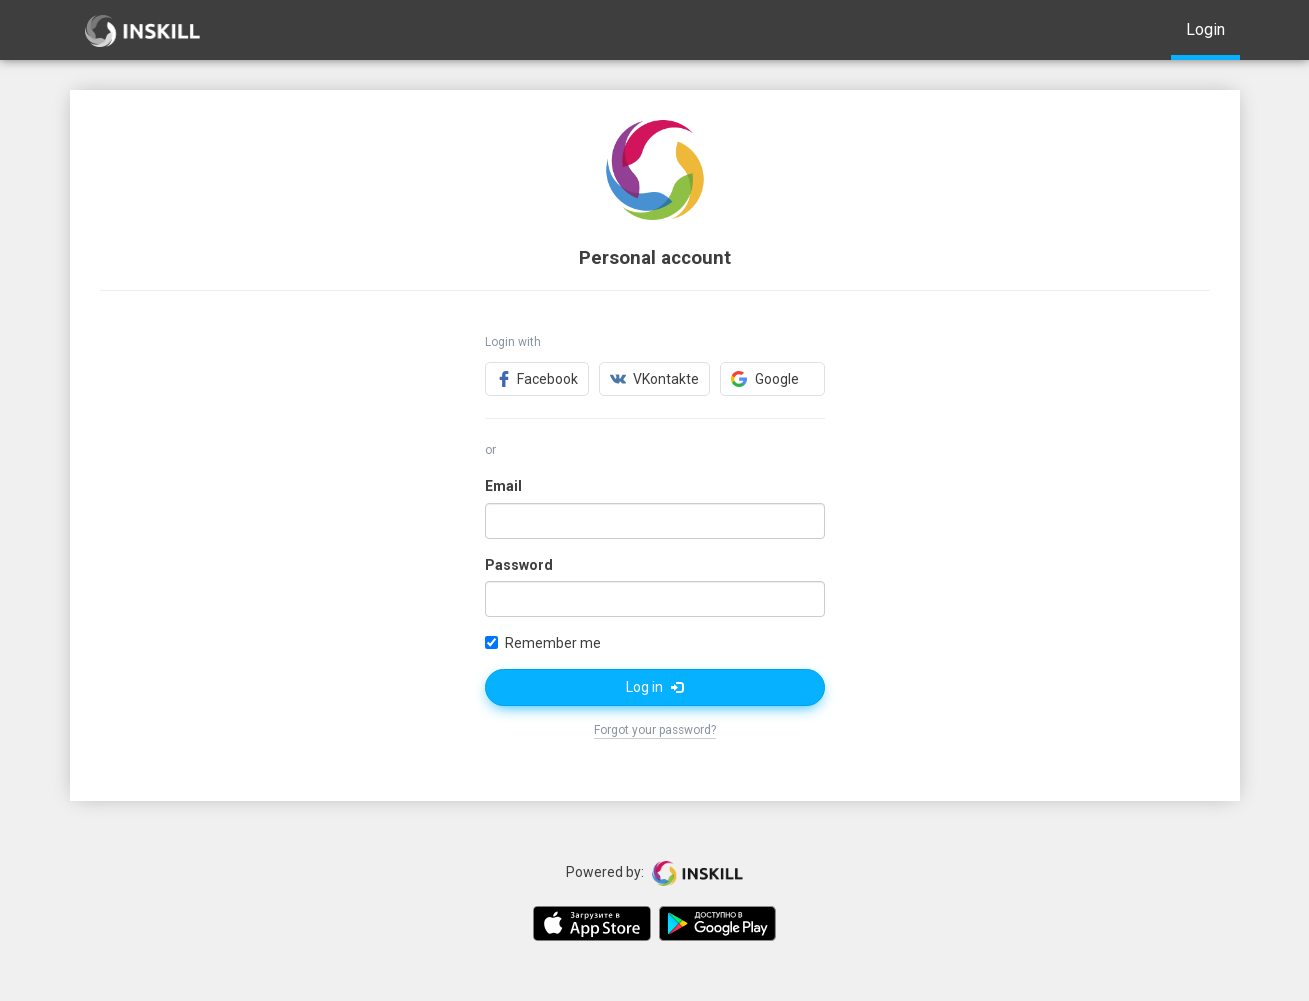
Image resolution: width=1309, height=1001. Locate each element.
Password (519, 565)
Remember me (543, 643)
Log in (654, 687)
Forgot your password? (655, 730)
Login (1205, 29)
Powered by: (654, 872)
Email (503, 486)
